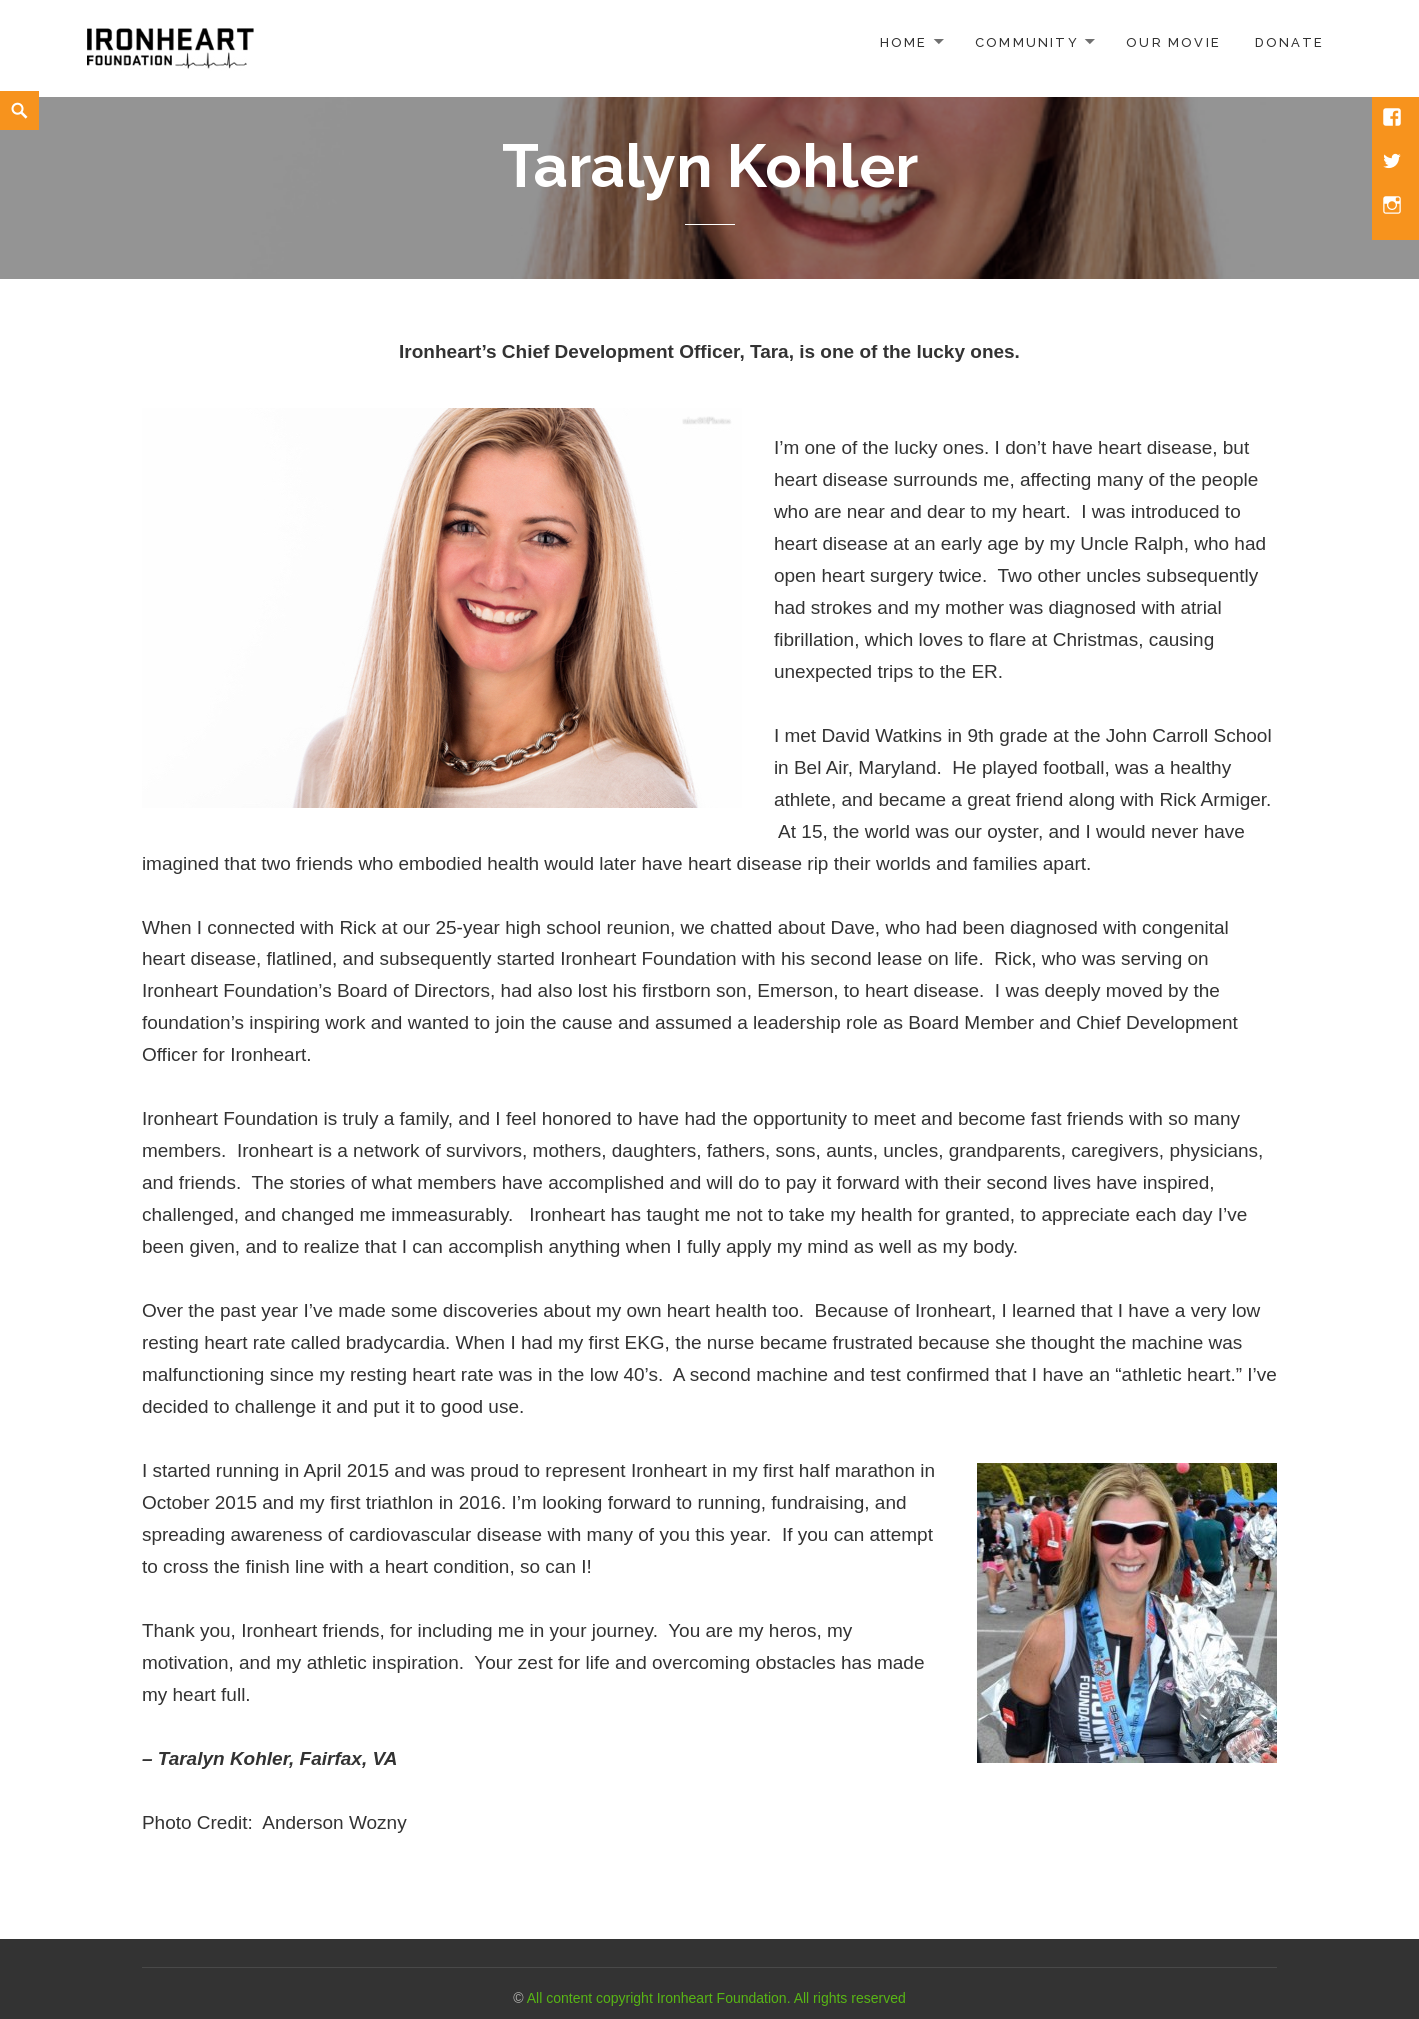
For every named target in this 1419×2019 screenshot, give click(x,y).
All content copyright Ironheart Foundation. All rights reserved (716, 1998)
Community (1027, 42)
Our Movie (1173, 42)
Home (904, 42)
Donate (1289, 42)
